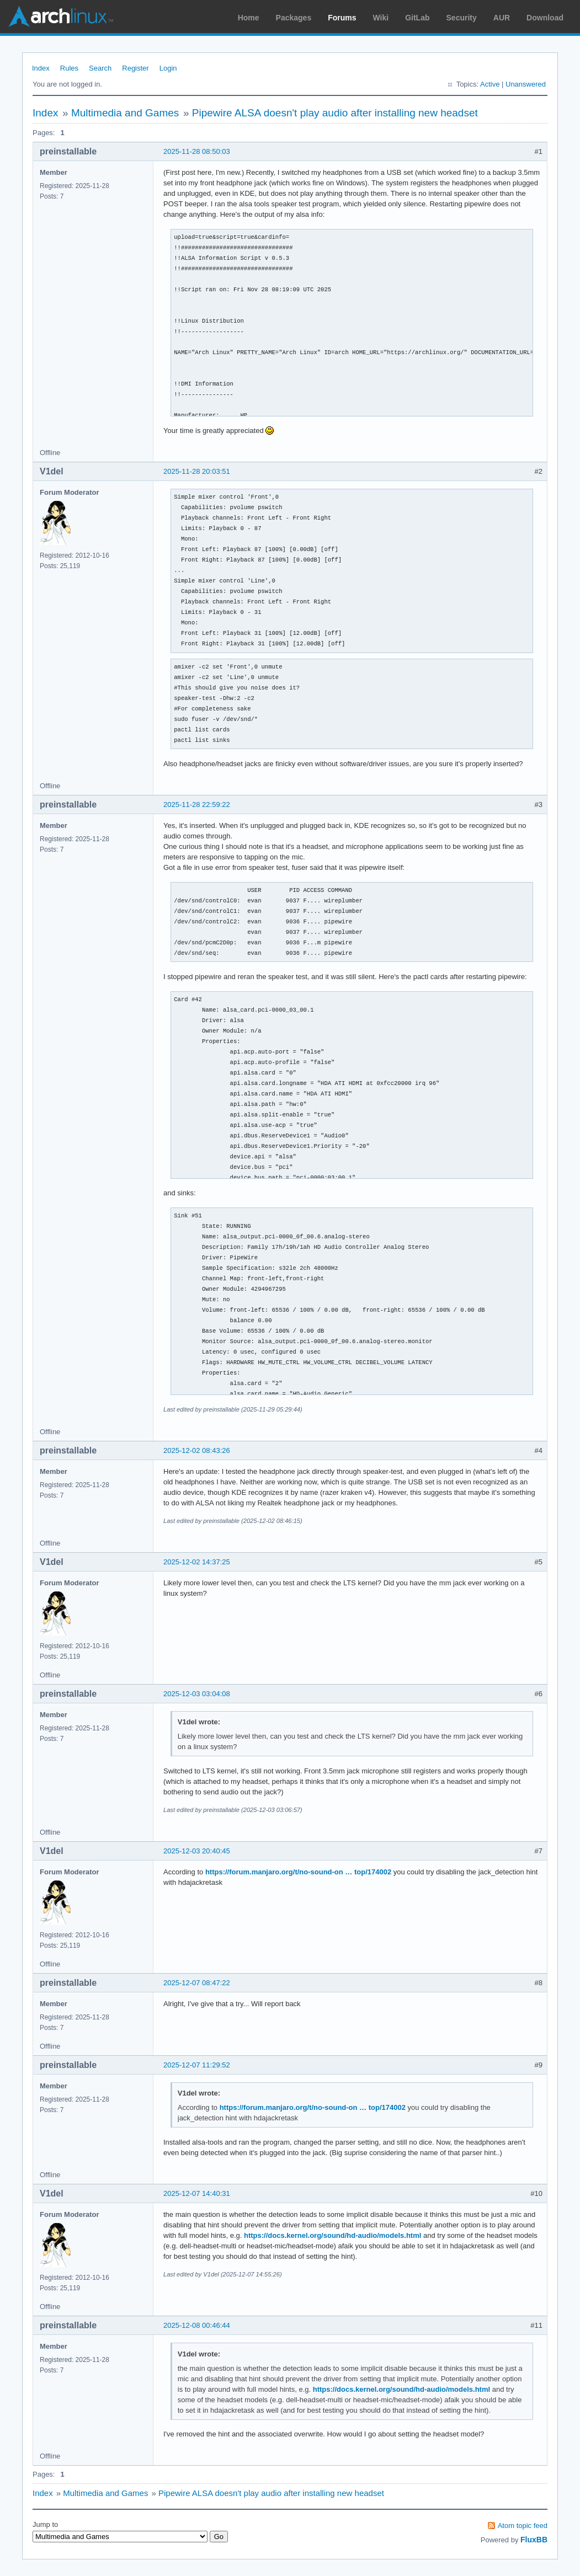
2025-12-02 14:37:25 (196, 1562)
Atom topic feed (522, 2525)
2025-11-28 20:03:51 (196, 471)
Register (135, 68)
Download (544, 17)
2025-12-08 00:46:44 (196, 2325)
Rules (69, 68)
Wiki (381, 17)
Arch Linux (60, 17)
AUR (501, 17)
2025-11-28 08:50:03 (196, 151)
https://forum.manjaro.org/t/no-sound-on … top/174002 (298, 1872)
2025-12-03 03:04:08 (196, 1694)
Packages (294, 17)
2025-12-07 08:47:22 (196, 1983)
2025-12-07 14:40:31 (196, 2193)
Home (248, 17)
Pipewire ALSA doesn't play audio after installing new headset (335, 113)
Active (489, 84)
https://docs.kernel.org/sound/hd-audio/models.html (332, 2235)
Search (100, 68)
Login (168, 68)
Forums (342, 17)
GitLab (417, 17)
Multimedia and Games (125, 113)
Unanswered (525, 84)
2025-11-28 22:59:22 (196, 804)
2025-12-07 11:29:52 (196, 2065)
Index (41, 68)
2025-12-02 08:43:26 (196, 1450)
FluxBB (533, 2539)
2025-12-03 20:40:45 (196, 1851)
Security (461, 17)
